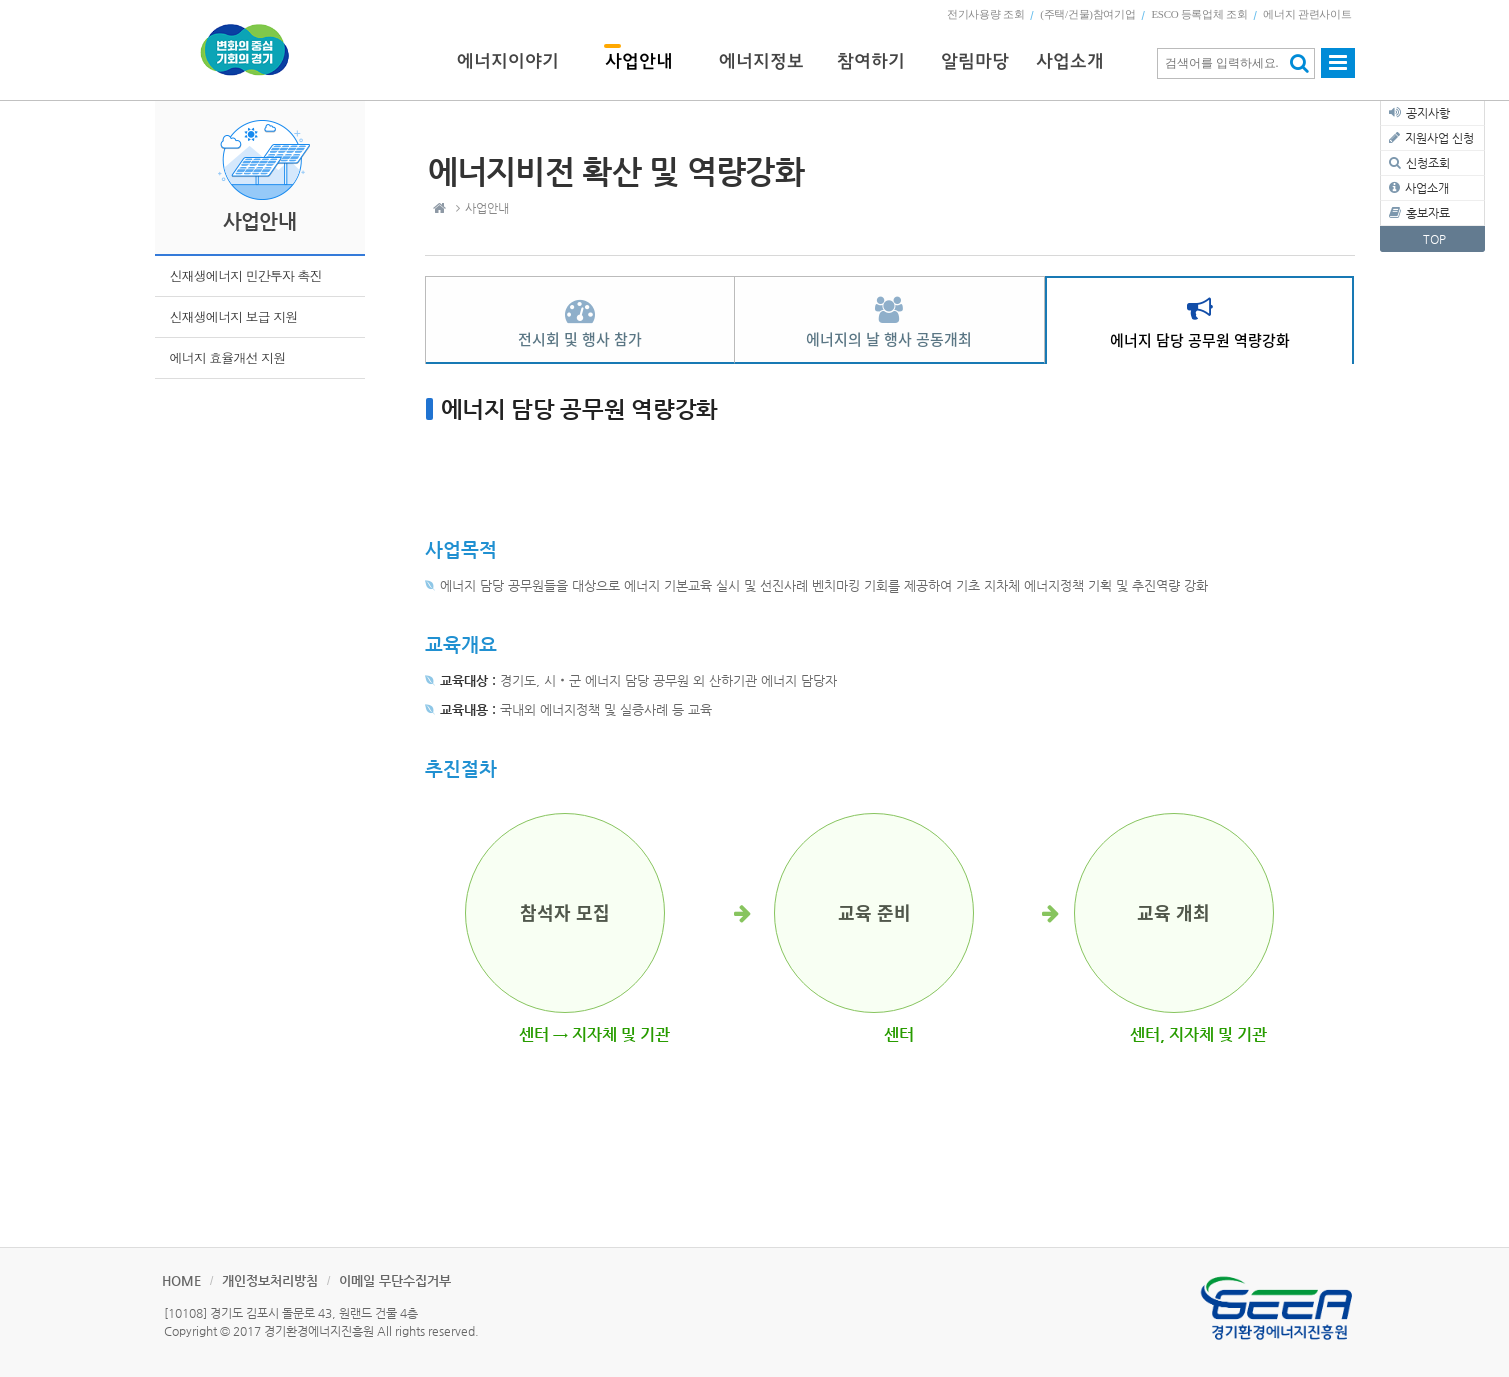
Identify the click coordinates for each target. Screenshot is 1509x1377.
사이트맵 (1338, 72)
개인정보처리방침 (270, 1280)
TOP (1434, 239)
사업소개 (1427, 188)
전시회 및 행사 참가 (580, 339)
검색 (1299, 63)
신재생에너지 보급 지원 (234, 316)
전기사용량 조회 (985, 14)
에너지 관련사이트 (1307, 14)
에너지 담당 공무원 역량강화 (1200, 340)
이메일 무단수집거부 (395, 1280)
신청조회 (1428, 163)
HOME (181, 1280)
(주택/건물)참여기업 (1087, 14)
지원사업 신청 (1439, 138)
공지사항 (1428, 113)
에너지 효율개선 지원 (228, 357)
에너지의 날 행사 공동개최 (889, 339)
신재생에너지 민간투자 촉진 (246, 275)
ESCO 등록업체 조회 (1199, 14)
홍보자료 (1428, 213)
